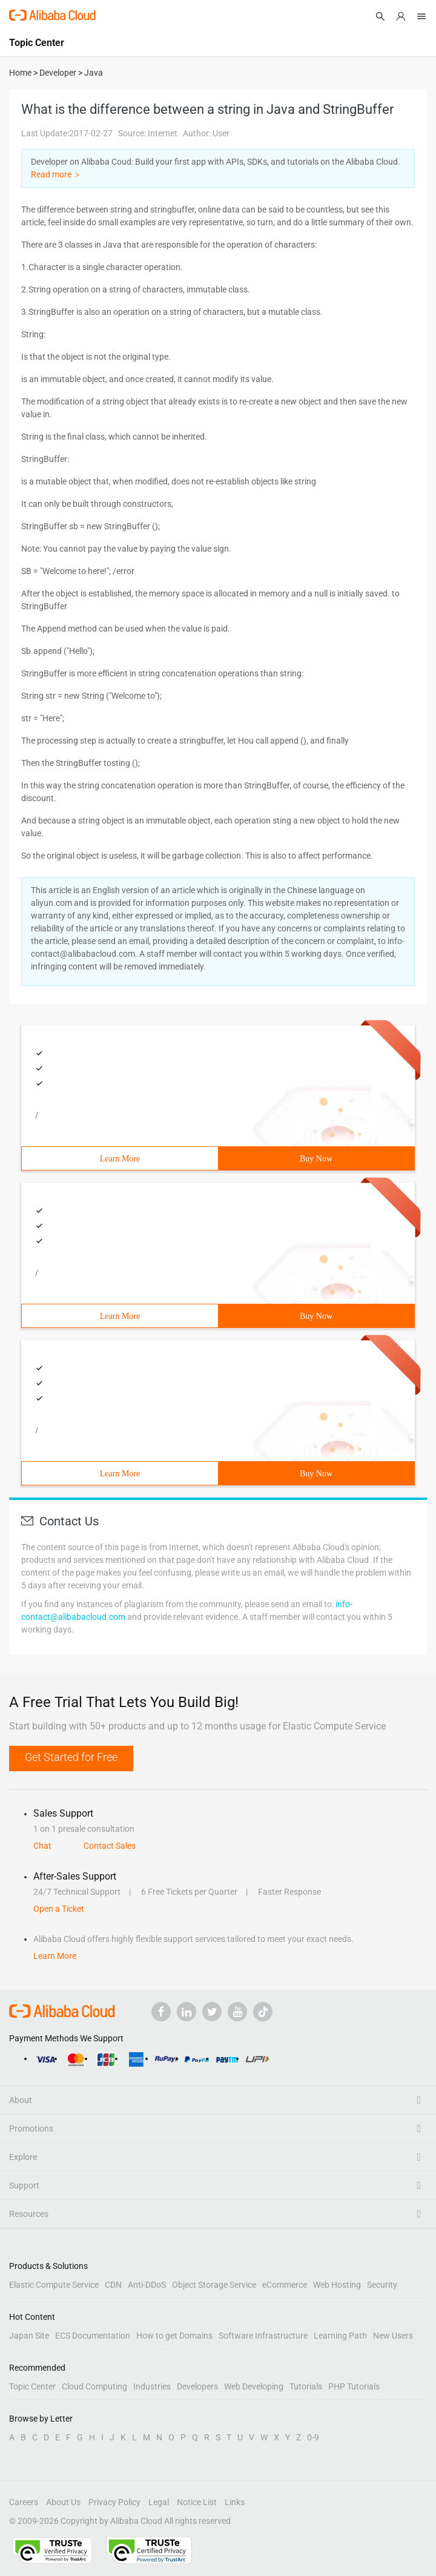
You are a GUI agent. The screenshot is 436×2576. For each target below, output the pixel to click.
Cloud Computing (94, 2386)
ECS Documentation (92, 2335)
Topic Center (32, 2386)
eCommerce (284, 2285)
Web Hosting (337, 2285)
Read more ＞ (56, 174)
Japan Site (29, 2335)
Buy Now (316, 1158)
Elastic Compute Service (54, 2285)
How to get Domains (174, 2335)
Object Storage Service (214, 2285)
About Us (63, 2502)
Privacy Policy (114, 2502)
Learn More (120, 1158)
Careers (23, 2502)
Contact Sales (110, 1846)
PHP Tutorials (354, 2386)
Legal (158, 2502)
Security (382, 2285)
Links (235, 2502)
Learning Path (340, 2335)
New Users (393, 2335)
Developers (197, 2386)
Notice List (197, 2502)
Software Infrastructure (263, 2335)
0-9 (313, 2437)
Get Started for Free (71, 1757)
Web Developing (253, 2386)
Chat (42, 1846)
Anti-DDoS (147, 2285)
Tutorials (305, 2386)
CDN (113, 2285)
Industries (152, 2386)
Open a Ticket (58, 1909)
